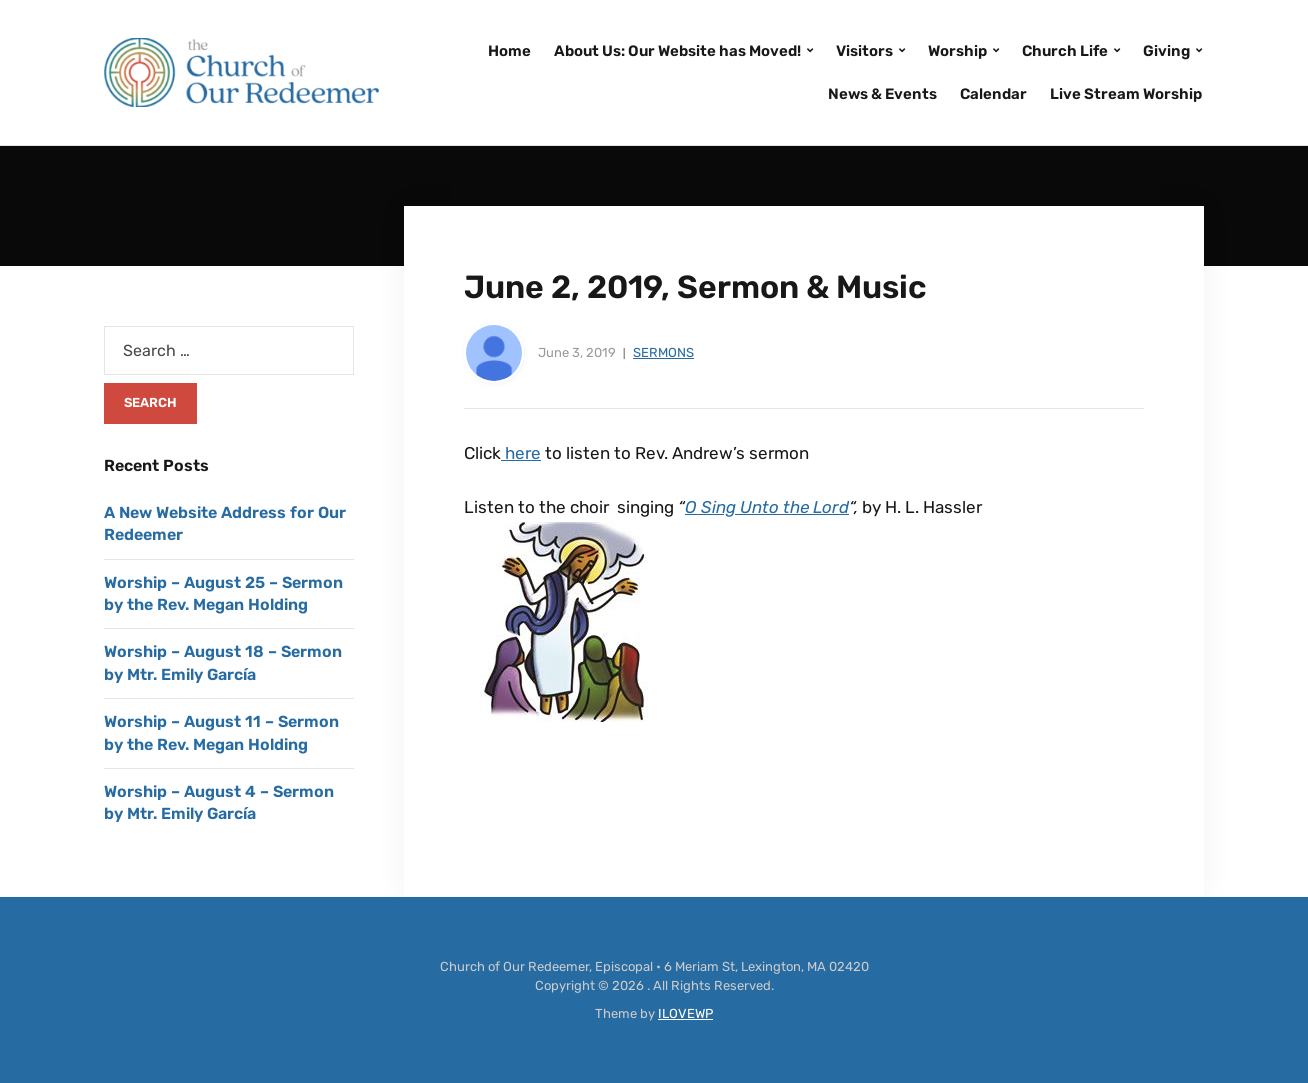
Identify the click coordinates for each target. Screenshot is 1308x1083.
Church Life (1065, 51)
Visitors (864, 51)
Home (509, 51)
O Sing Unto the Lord (767, 507)
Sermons (663, 352)
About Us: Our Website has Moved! (677, 51)
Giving (1166, 51)
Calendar (993, 94)
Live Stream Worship (1126, 94)
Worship (957, 51)
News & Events (882, 94)
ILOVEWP (685, 1013)
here (521, 453)
